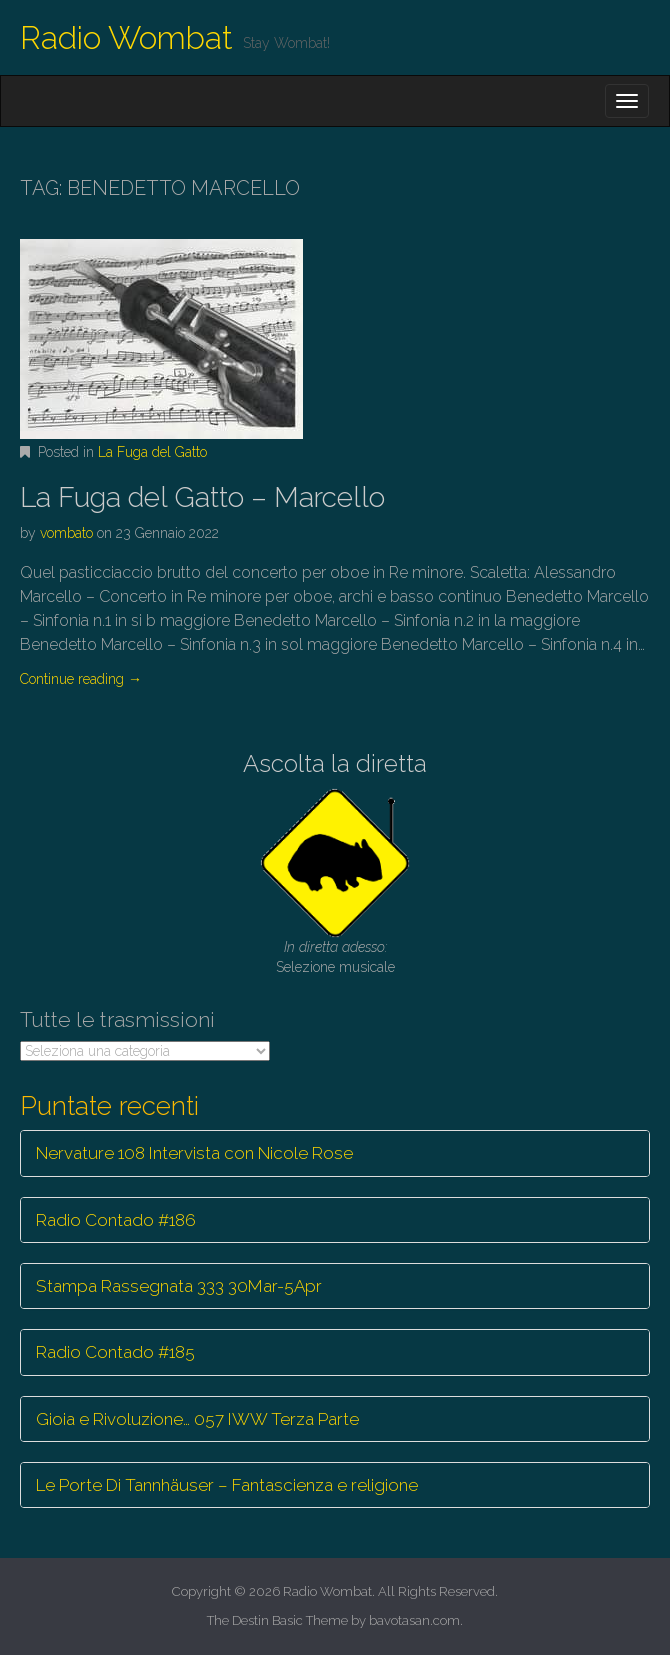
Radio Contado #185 (115, 1352)
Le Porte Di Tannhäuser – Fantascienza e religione (227, 1485)
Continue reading (81, 679)
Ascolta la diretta (335, 763)
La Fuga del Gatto (152, 452)
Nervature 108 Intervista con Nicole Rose (194, 1153)
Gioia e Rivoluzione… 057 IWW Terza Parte (197, 1419)
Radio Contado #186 (116, 1220)
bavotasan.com (414, 1620)
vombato (66, 533)
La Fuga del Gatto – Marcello (202, 497)
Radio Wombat (126, 37)
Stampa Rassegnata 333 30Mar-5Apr (179, 1286)
